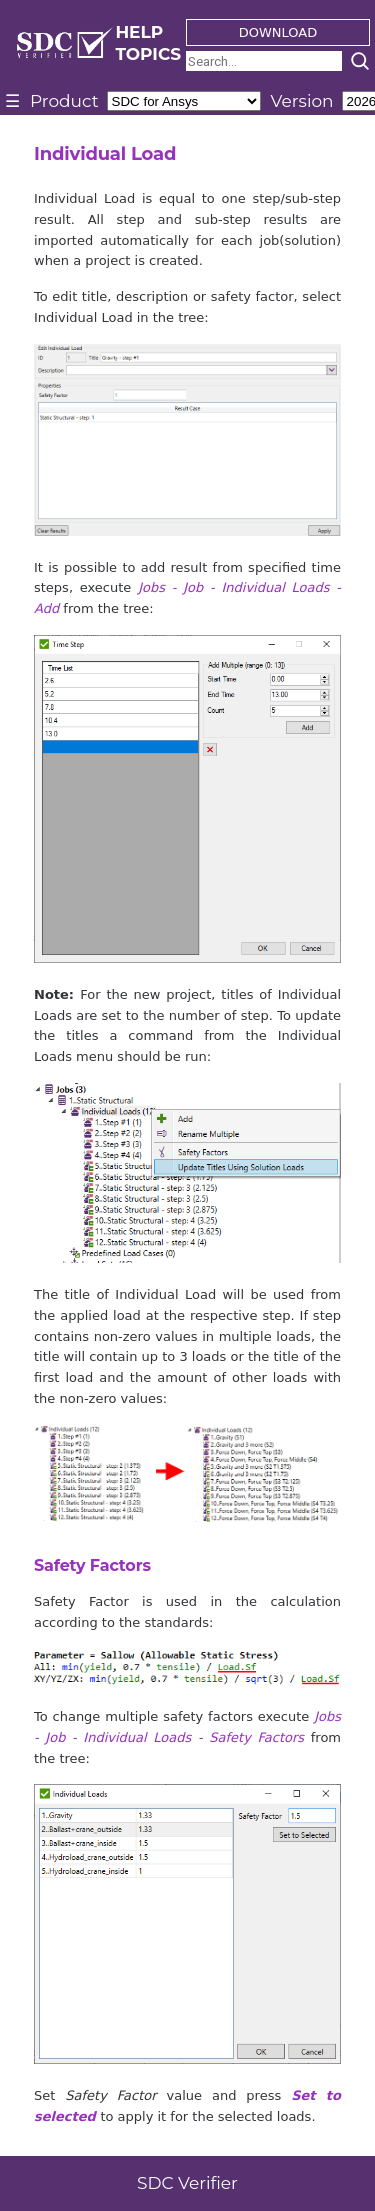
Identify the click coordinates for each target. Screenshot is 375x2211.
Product (64, 101)
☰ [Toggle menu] (12, 101)
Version (302, 101)
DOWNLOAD (278, 32)
